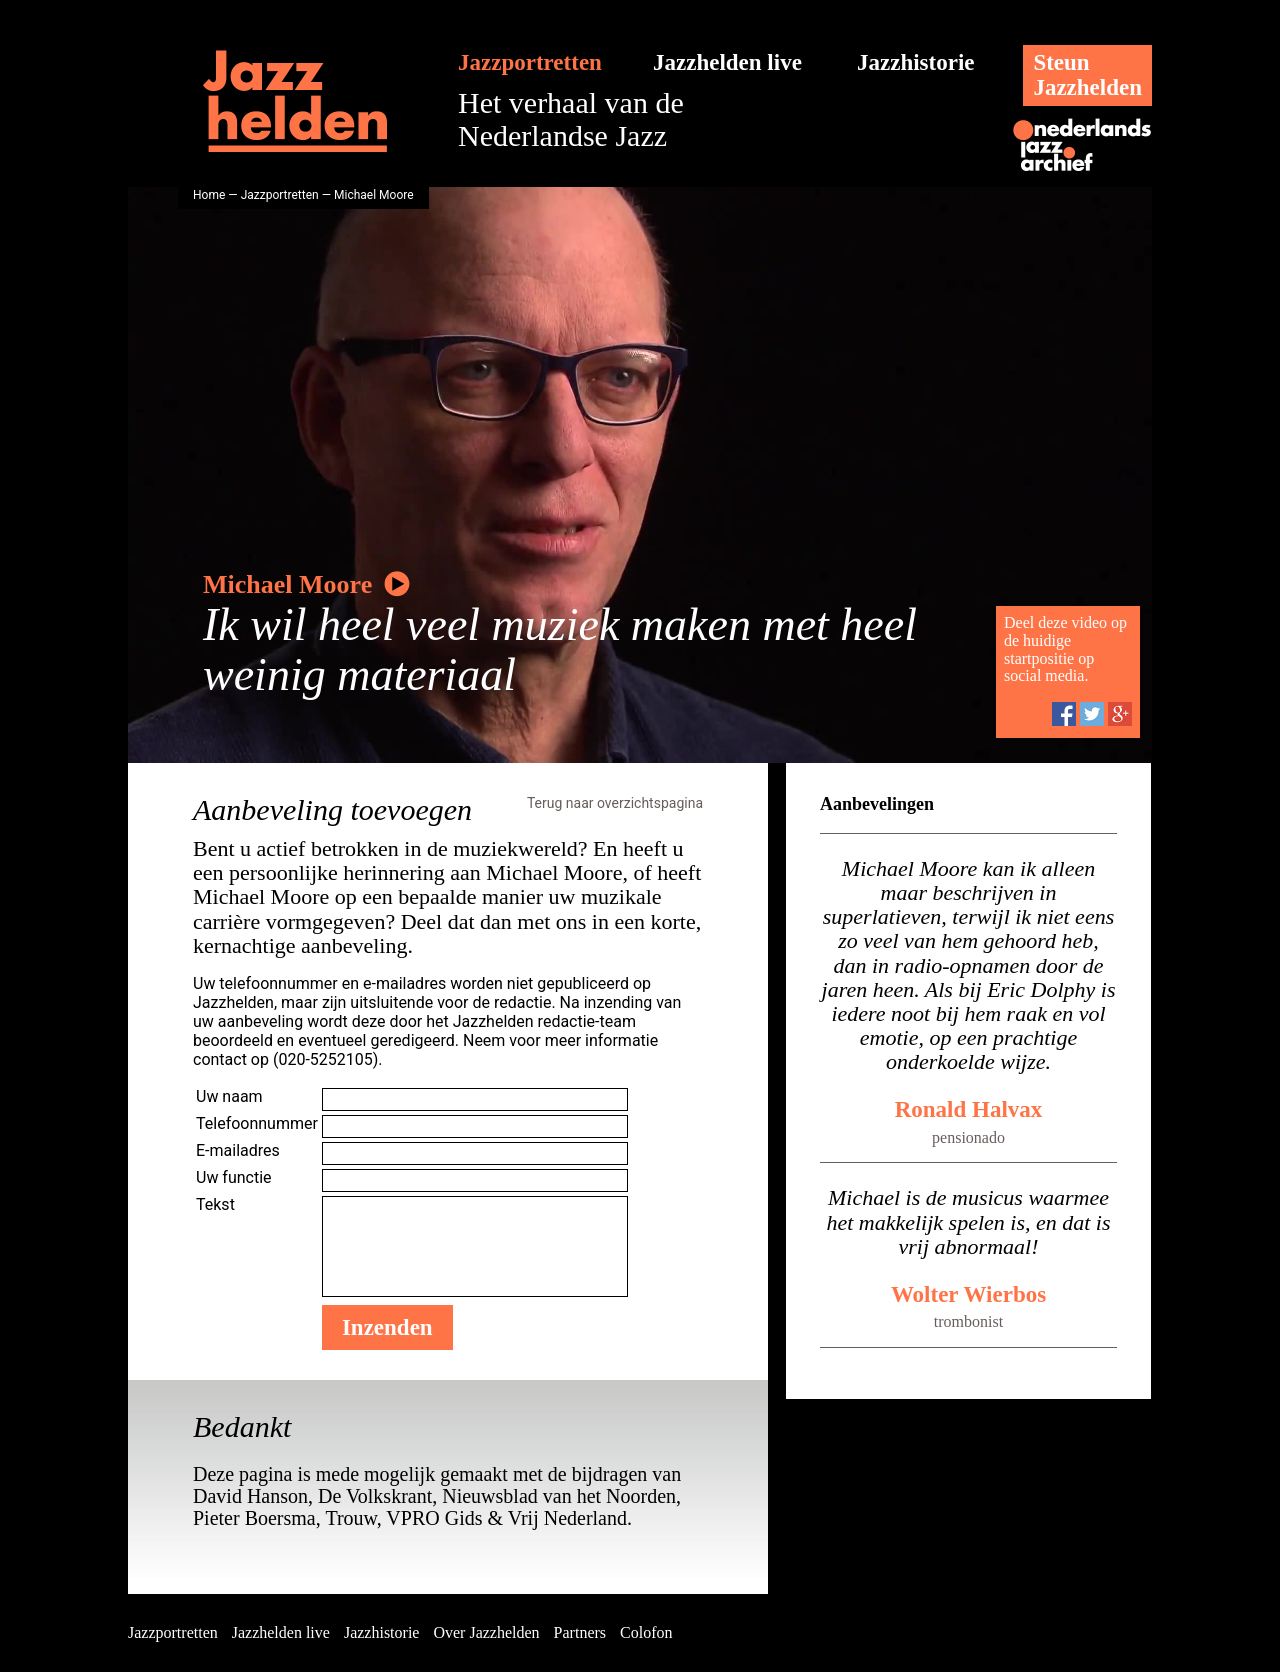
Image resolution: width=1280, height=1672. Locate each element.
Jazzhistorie (916, 62)
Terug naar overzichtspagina (615, 803)
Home (209, 195)
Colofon (646, 1632)
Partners (580, 1632)
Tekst (215, 1204)
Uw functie (234, 1177)
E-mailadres (238, 1150)
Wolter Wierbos (968, 1294)
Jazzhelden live (727, 62)
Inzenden (387, 1327)
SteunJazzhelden (1087, 75)
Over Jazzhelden (486, 1632)
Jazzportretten (530, 62)
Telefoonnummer (257, 1123)
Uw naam (229, 1096)
